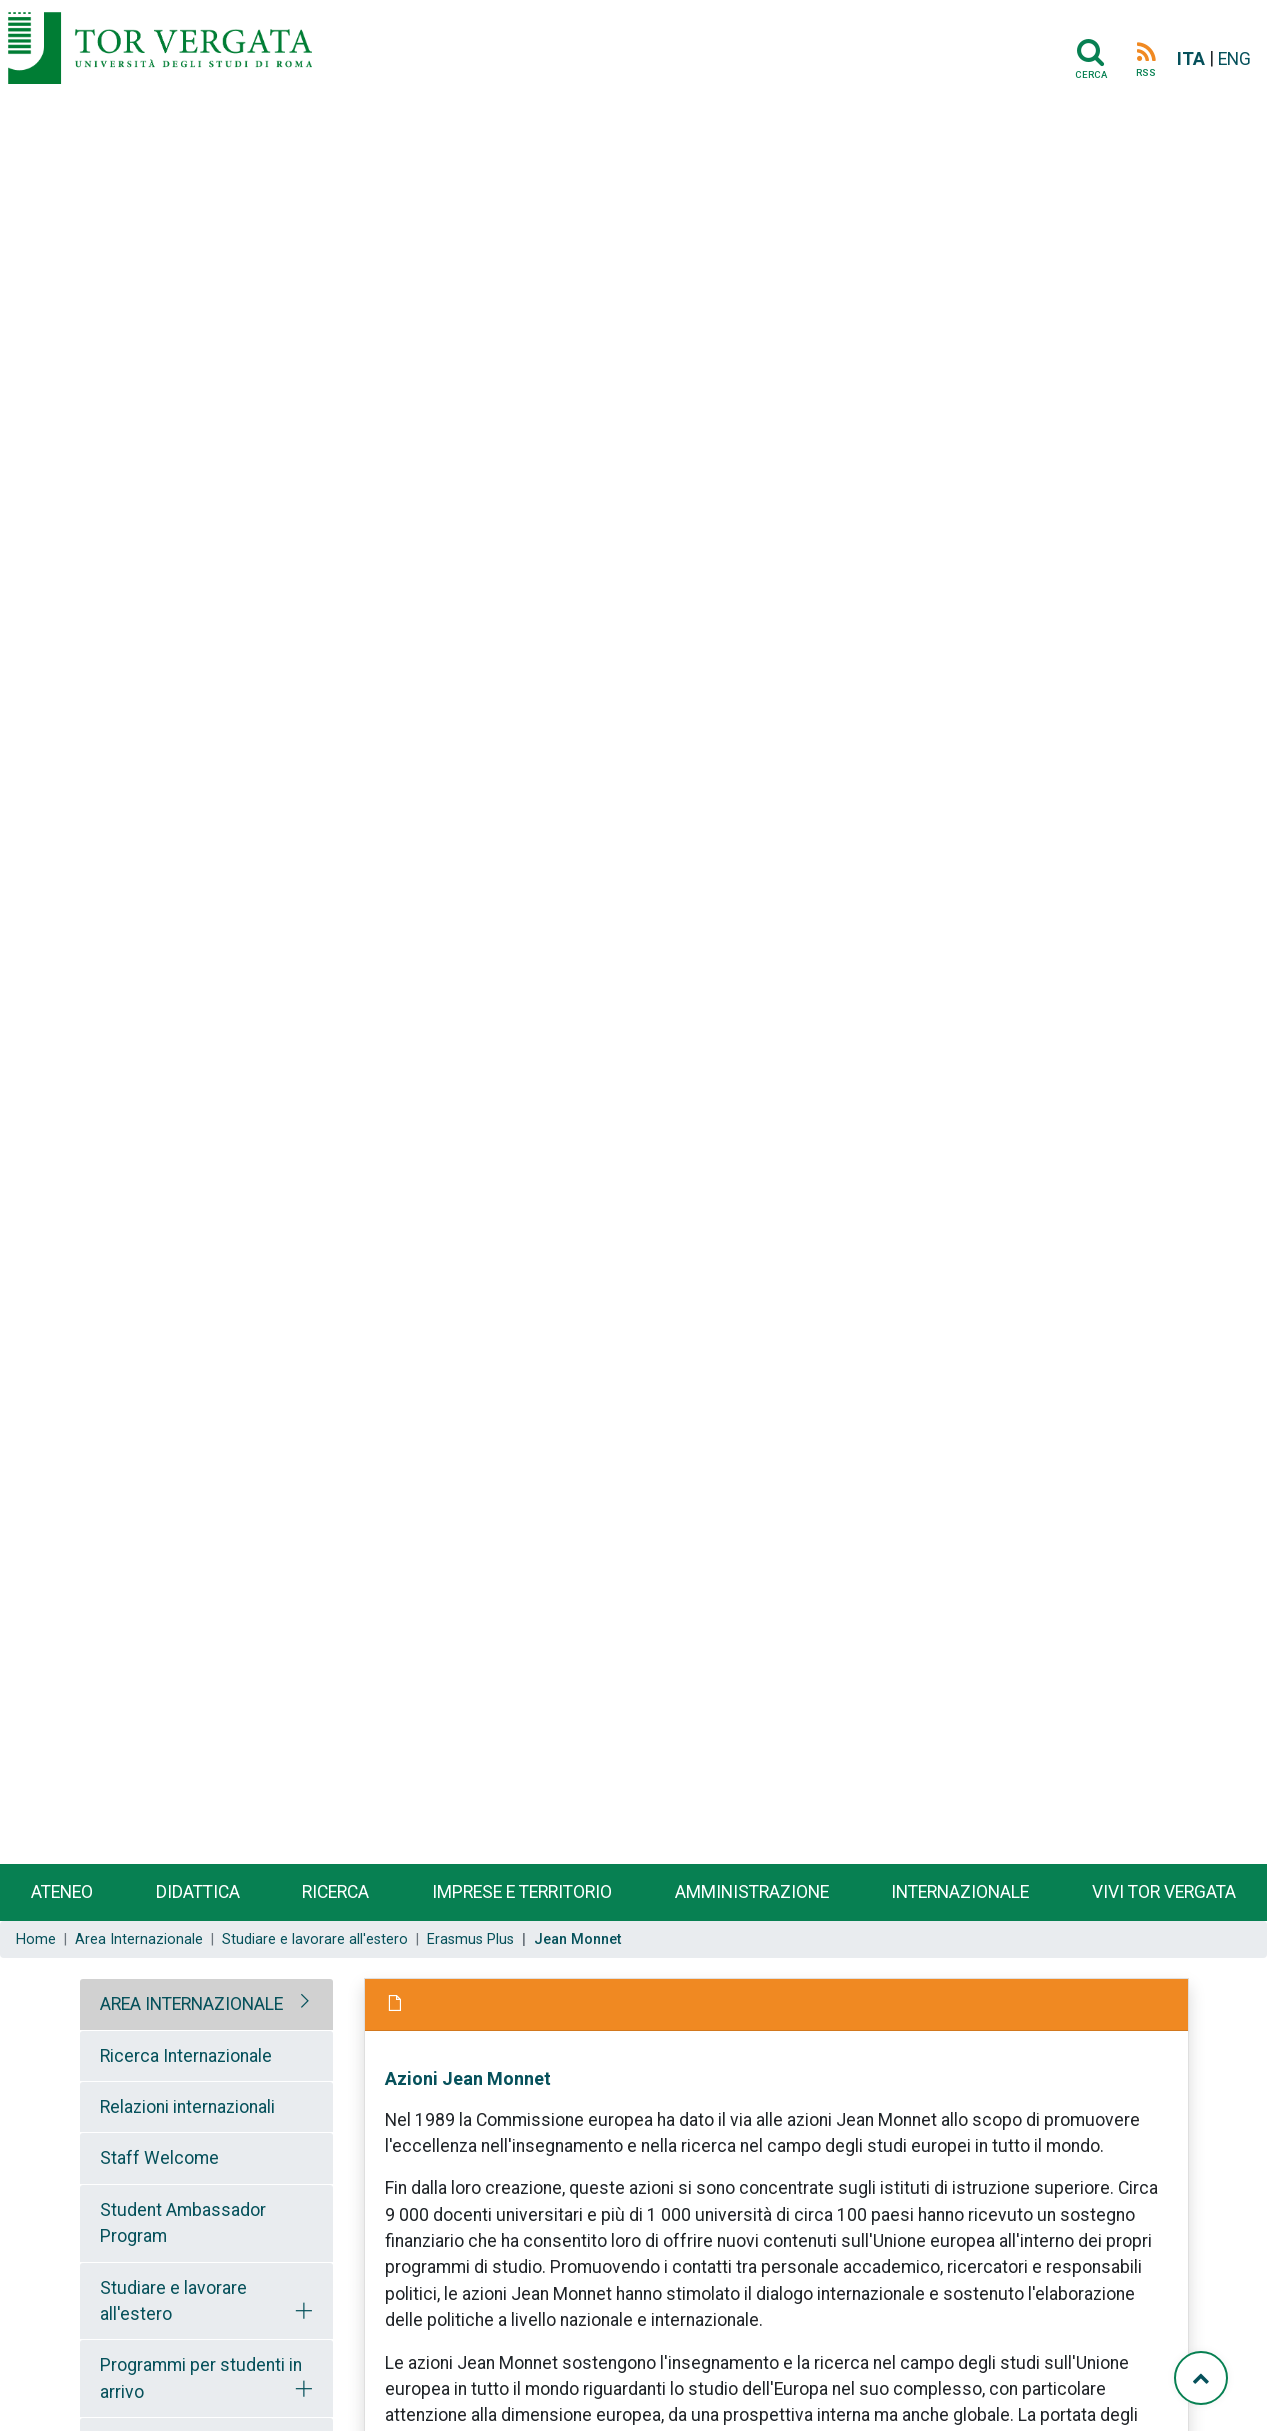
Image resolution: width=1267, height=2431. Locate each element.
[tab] (206, 2004)
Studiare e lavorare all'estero (315, 1939)
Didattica (198, 1892)
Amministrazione (752, 1892)
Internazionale (960, 1892)
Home (36, 1939)
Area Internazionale (139, 1939)
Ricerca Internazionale (186, 2056)
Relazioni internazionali (187, 2107)
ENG (1234, 59)
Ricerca (335, 1892)
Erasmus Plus (470, 1939)
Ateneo (62, 1892)
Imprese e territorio (522, 1892)
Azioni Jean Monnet (468, 2078)
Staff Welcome (159, 2158)
